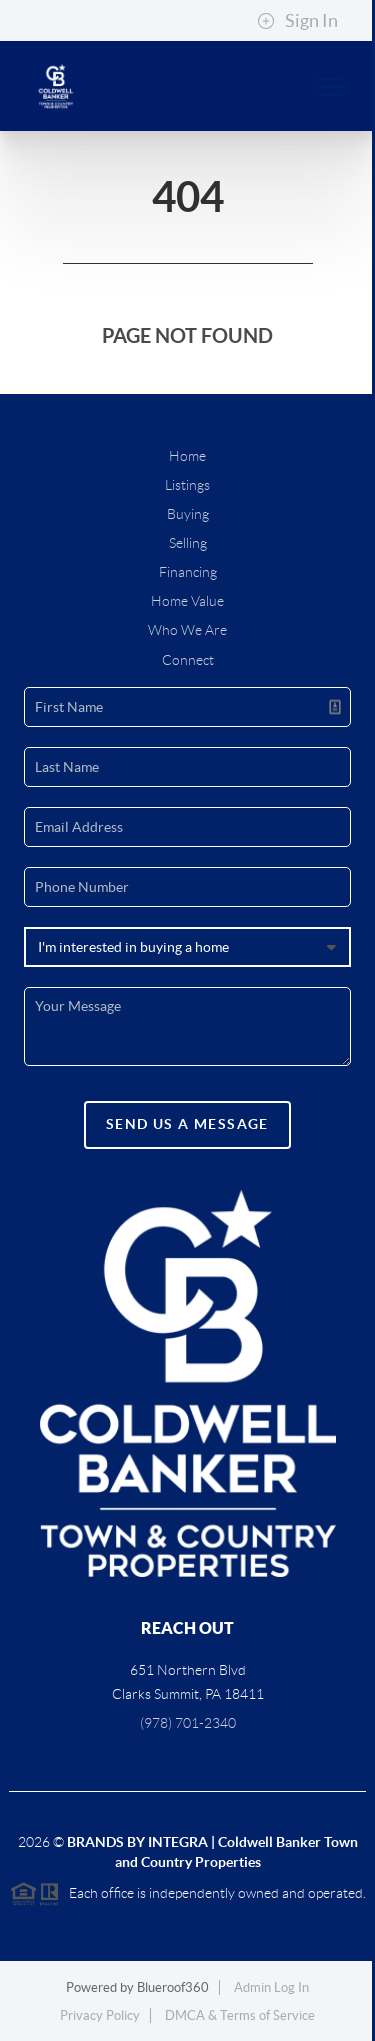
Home (187, 456)
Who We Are (187, 630)
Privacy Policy (100, 2015)
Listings (187, 485)
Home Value (187, 601)
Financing (188, 572)
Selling (188, 543)
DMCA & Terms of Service (240, 2015)
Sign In (297, 21)
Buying (188, 514)
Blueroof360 (173, 1987)
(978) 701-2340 (188, 1723)
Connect (188, 660)
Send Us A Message (187, 1124)
